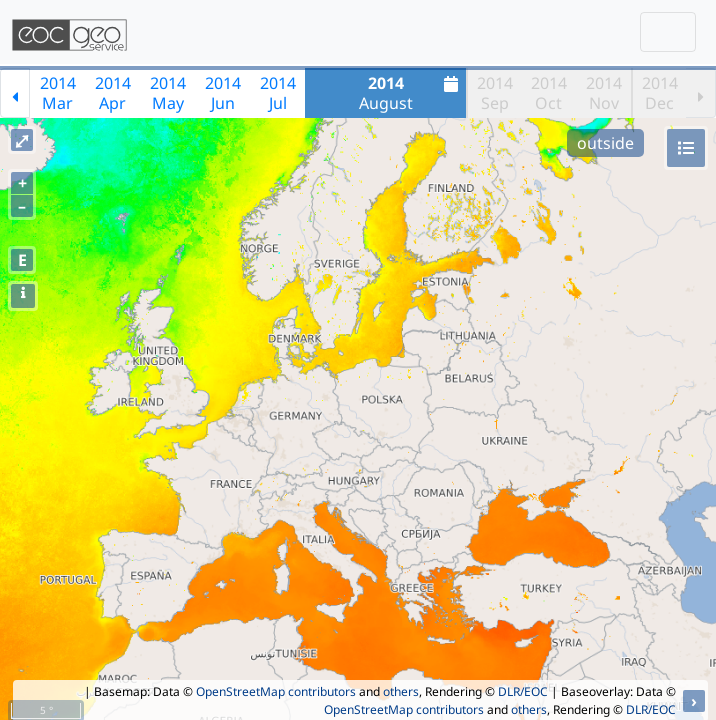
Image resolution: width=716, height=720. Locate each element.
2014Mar (58, 93)
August (411, 93)
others (401, 691)
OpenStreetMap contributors (276, 691)
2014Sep (495, 93)
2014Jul (278, 93)
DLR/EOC (523, 691)
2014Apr (113, 93)
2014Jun (223, 93)
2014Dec (660, 93)
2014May (168, 93)
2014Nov (604, 93)
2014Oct (549, 93)
